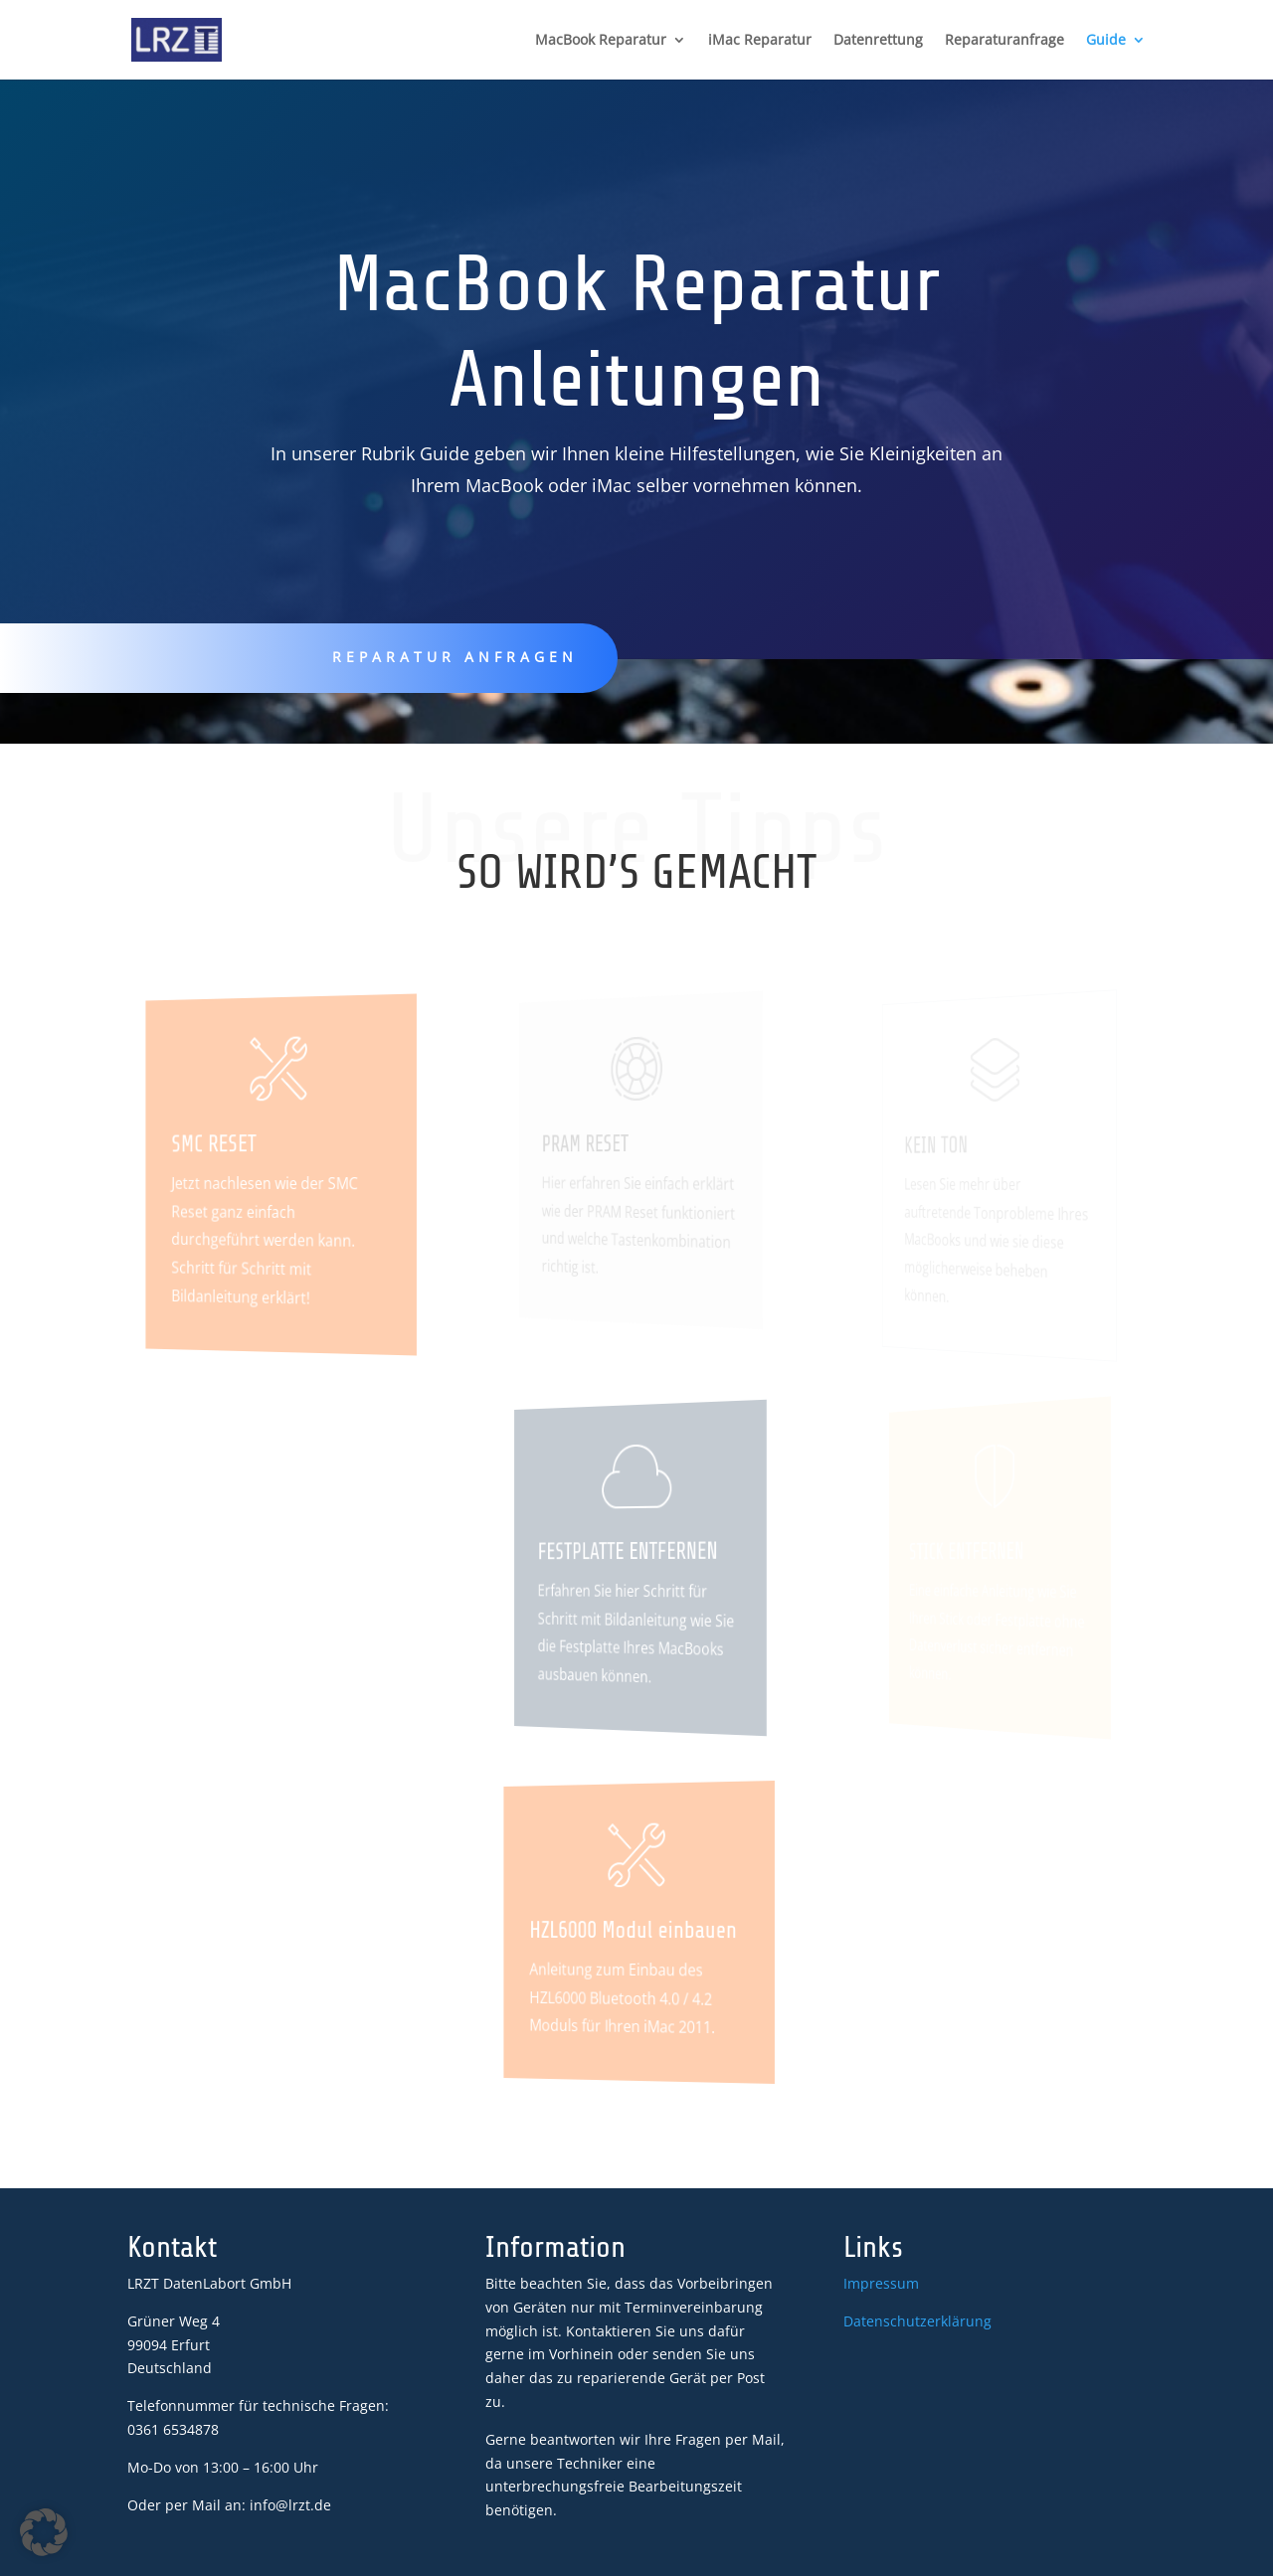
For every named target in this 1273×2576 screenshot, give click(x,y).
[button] (44, 2532)
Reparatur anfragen (454, 656)
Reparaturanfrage (1004, 41)
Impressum (881, 2283)
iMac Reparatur (760, 41)
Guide (1106, 41)
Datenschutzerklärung (917, 2321)
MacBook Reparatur (600, 41)
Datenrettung (878, 41)
